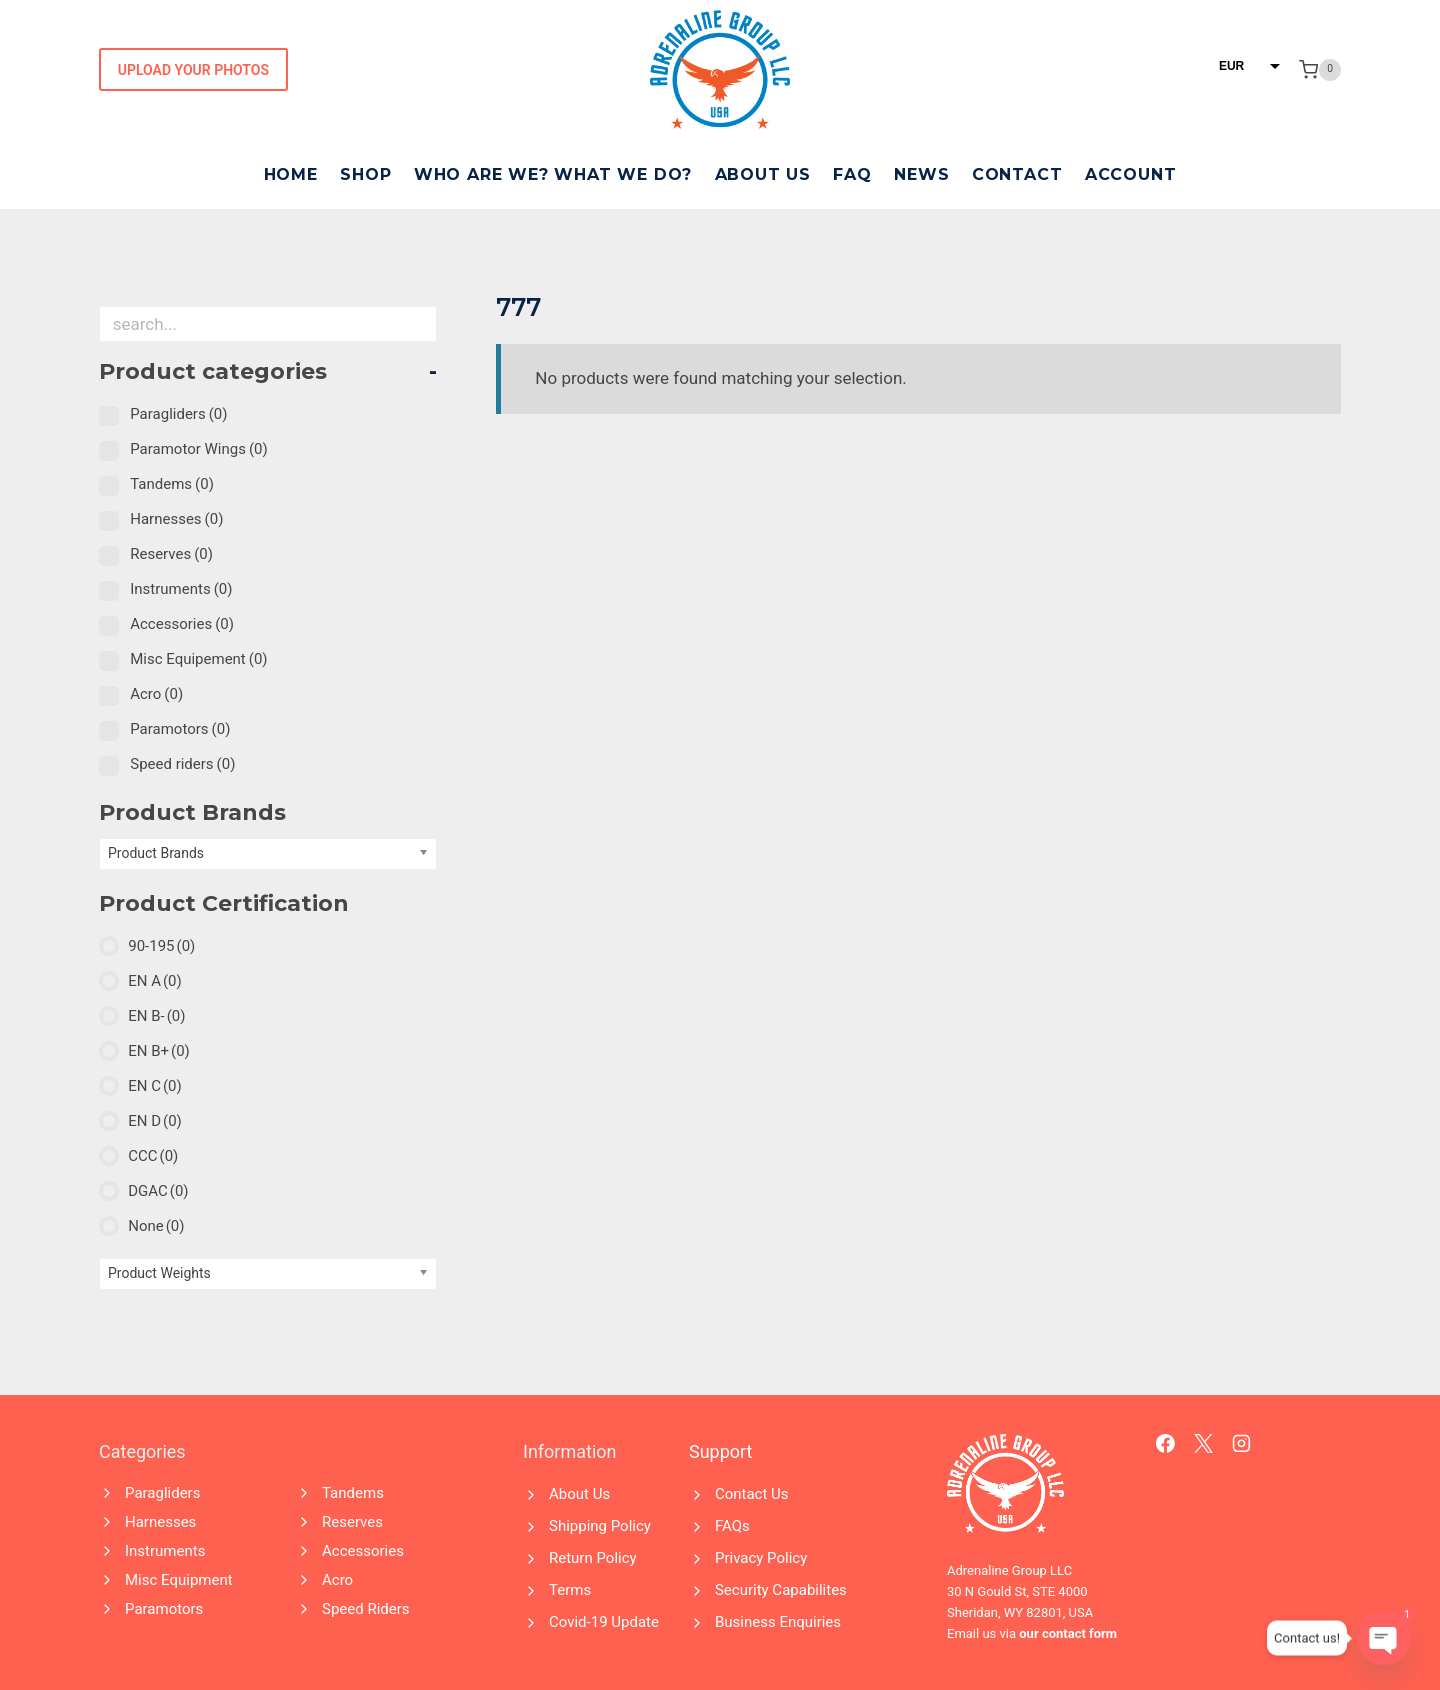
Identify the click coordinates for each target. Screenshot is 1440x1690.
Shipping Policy (600, 1526)
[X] (1204, 1444)
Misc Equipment (179, 1580)
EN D (155, 1121)
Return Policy (593, 1558)
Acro (156, 694)
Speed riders (182, 764)
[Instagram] (1242, 1444)
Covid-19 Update (604, 1622)
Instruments (181, 589)
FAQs (732, 1526)
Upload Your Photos (193, 70)
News (921, 174)
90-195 (161, 946)
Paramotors (180, 729)
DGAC (158, 1191)
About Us (763, 174)
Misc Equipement (198, 659)
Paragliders (178, 414)
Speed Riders (366, 1609)
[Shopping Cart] (1320, 70)
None (156, 1226)
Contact (1017, 174)
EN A (155, 981)
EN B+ (159, 1051)
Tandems (172, 484)
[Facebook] (1166, 1444)
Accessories (182, 624)
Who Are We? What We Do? (553, 174)
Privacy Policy (761, 1558)
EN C (155, 1086)
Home (291, 174)
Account (1131, 174)
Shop (365, 174)
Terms (570, 1590)
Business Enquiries (778, 1622)
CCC (153, 1156)
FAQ (852, 174)
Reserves (171, 554)
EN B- (156, 1016)
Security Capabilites (781, 1590)
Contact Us (752, 1494)
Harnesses (176, 519)
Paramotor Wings (199, 449)
